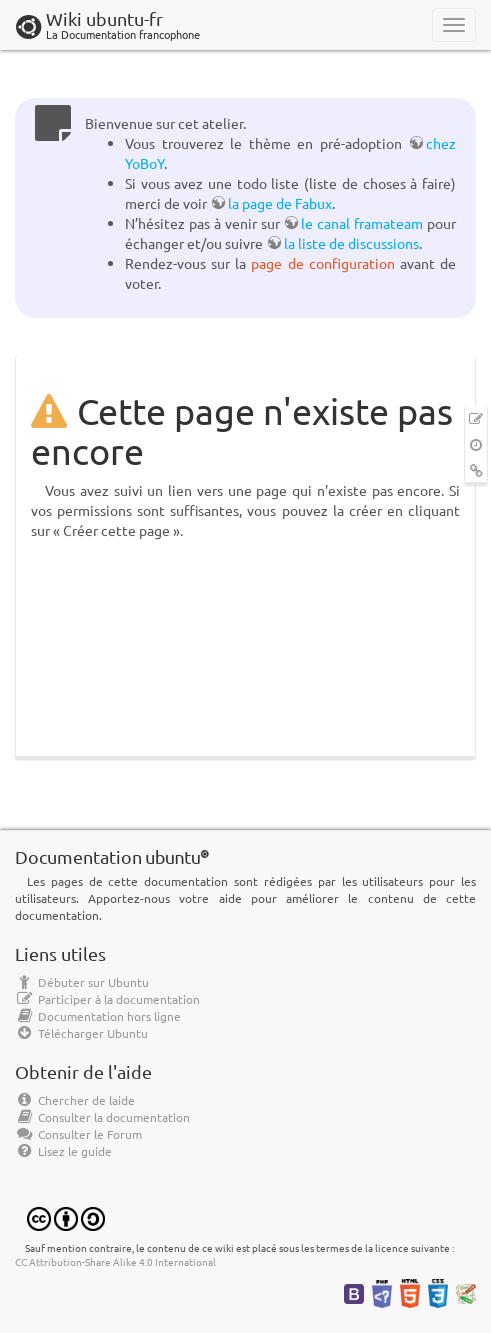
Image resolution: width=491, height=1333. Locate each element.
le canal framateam (362, 223)
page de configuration (322, 263)
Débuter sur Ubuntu (82, 982)
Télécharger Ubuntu (81, 1033)
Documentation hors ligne (98, 1016)
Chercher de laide (75, 1100)
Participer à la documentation (107, 999)
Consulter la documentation (102, 1117)
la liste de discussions (351, 243)
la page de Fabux (280, 203)
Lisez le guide (63, 1151)
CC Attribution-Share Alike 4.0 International (115, 1261)
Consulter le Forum (78, 1134)
